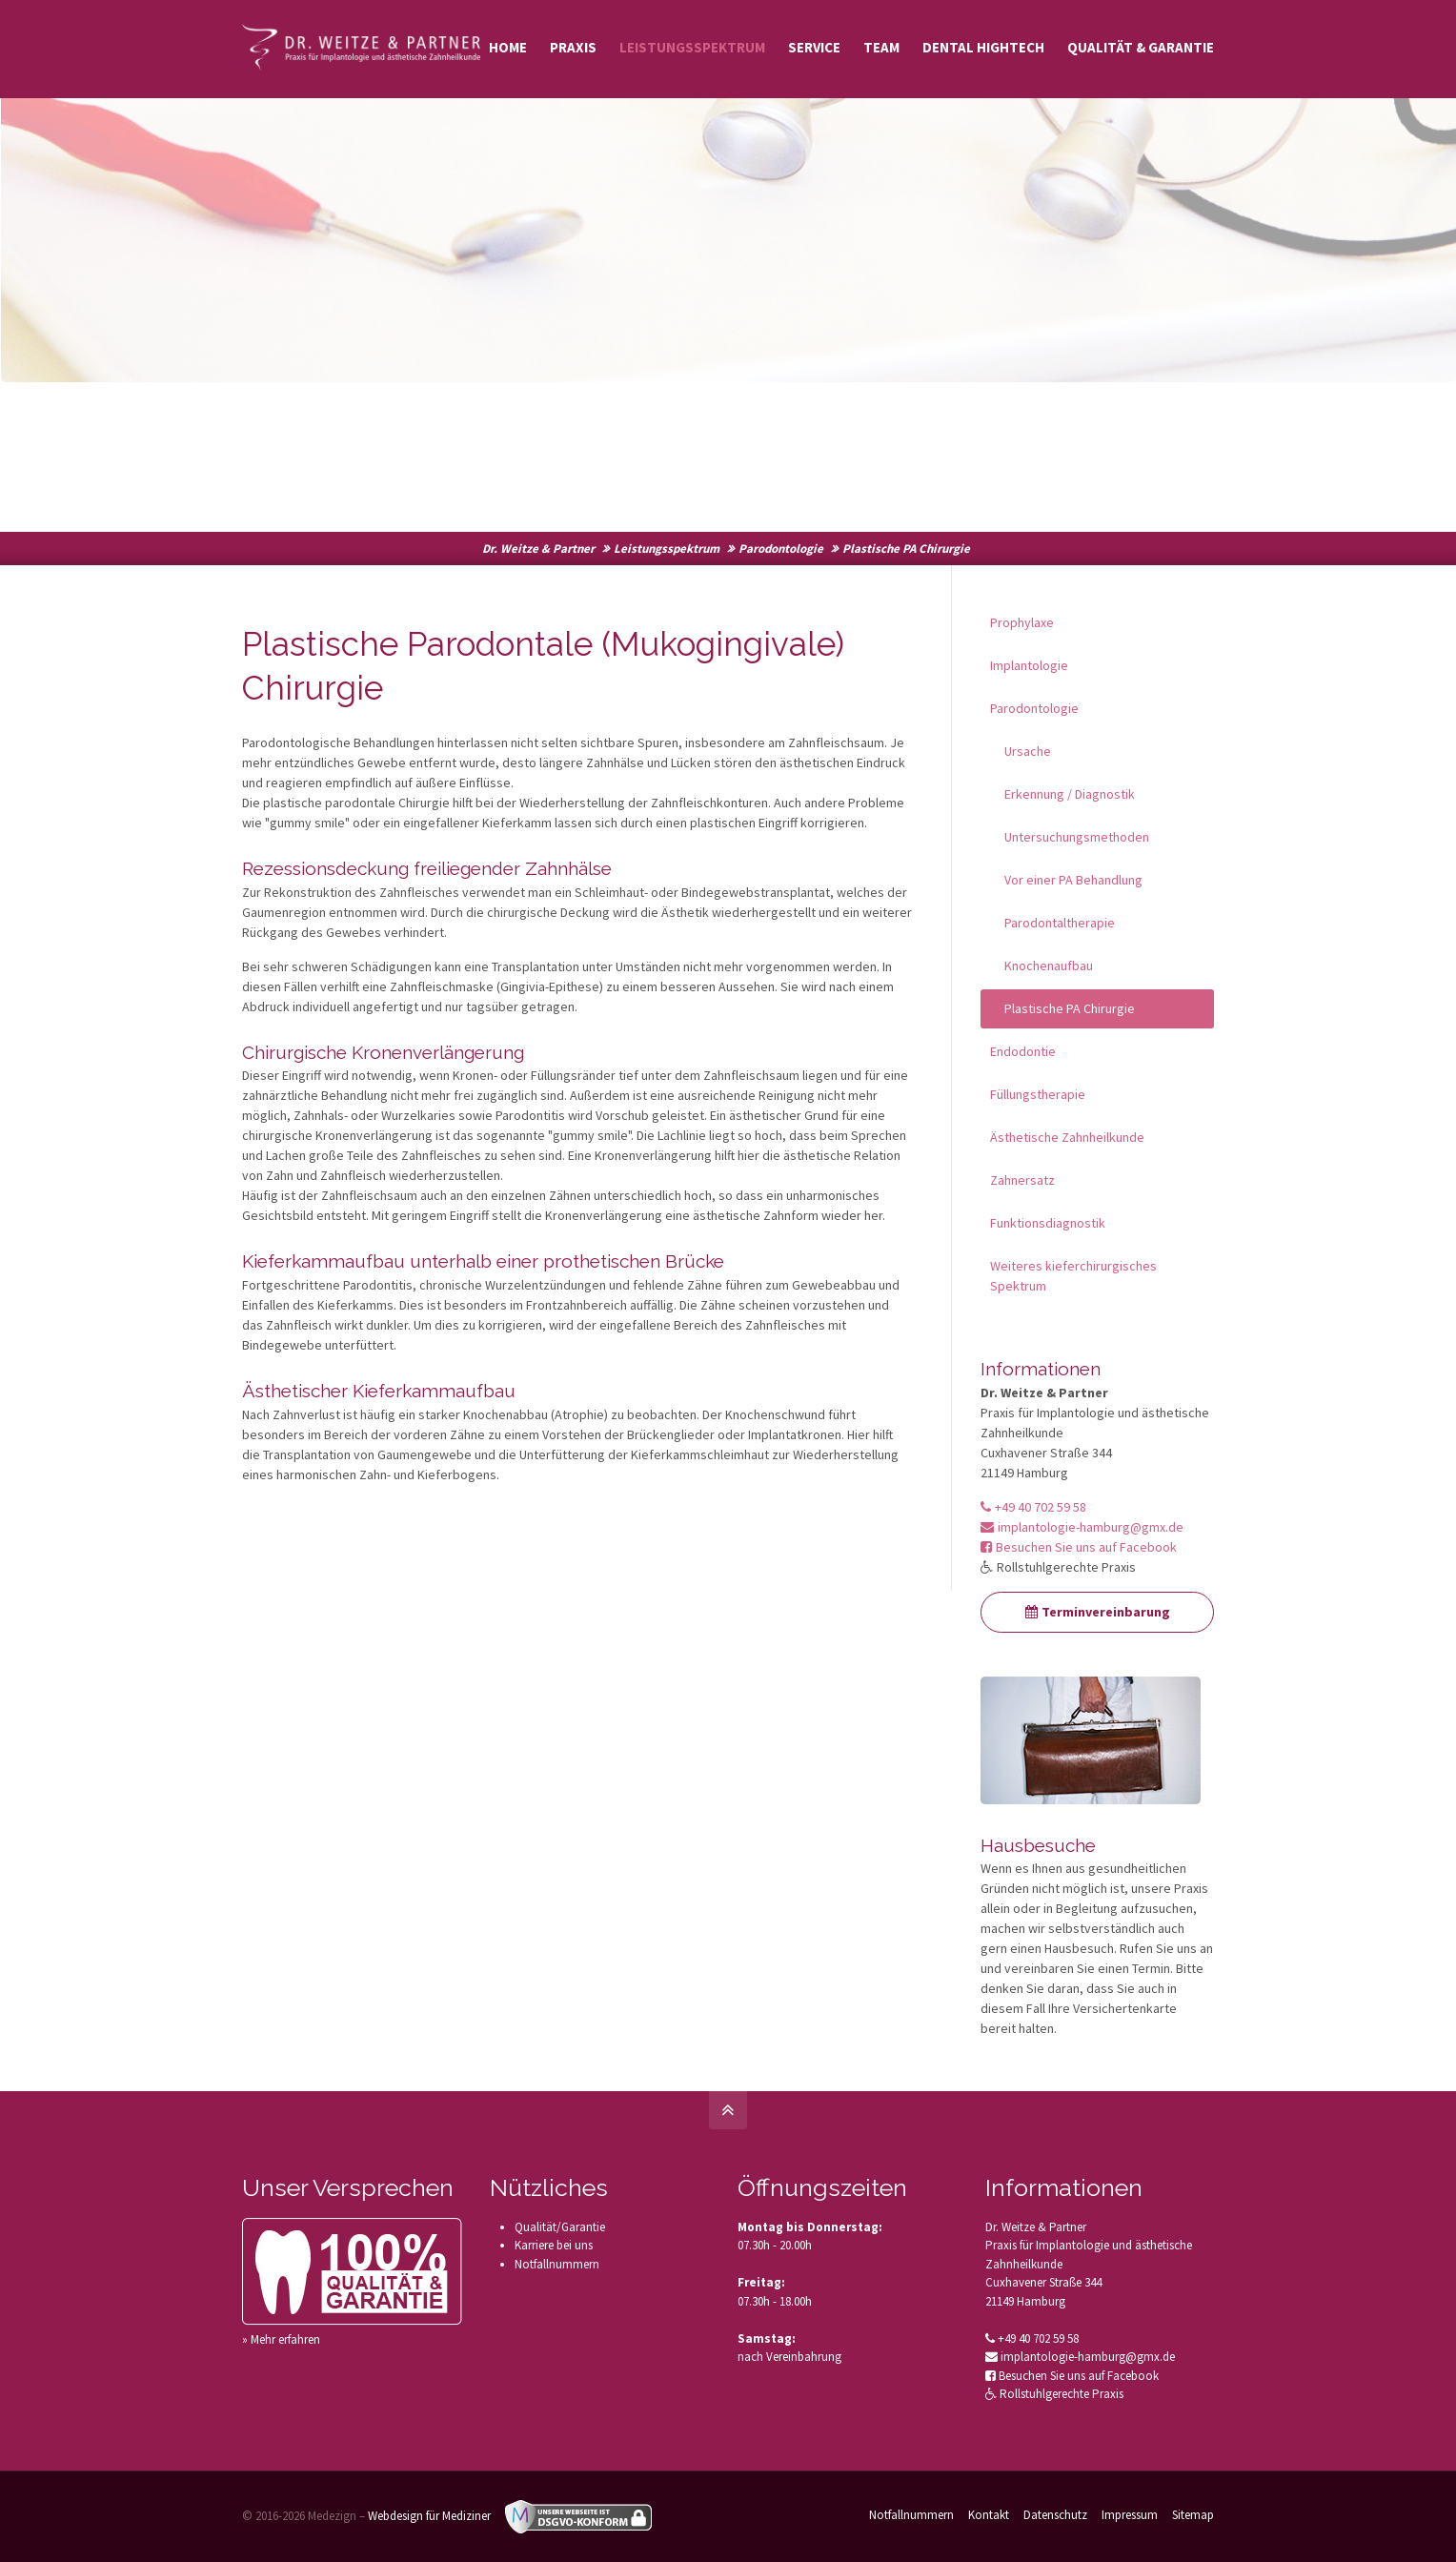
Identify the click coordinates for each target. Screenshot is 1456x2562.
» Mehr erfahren (281, 2339)
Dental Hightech (983, 47)
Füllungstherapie (1037, 1094)
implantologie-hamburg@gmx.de (1082, 1526)
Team (881, 47)
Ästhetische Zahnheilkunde (1067, 1137)
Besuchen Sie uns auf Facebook (1079, 1547)
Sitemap (1193, 2515)
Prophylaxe (1022, 622)
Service (814, 47)
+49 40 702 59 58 (1033, 1506)
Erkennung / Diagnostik (1069, 794)
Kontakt (988, 2515)
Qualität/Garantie (560, 2227)
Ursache (1027, 751)
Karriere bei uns (554, 2245)
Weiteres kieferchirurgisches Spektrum (1073, 1275)
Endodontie (1023, 1051)
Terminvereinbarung (1097, 1611)
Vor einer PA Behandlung (1073, 879)
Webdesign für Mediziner (429, 2516)
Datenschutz (1055, 2515)
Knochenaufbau (1048, 965)
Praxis (573, 47)
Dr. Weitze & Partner (538, 548)
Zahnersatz (1022, 1180)
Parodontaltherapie (1059, 922)
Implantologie (1029, 665)
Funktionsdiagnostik (1047, 1222)
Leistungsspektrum (692, 47)
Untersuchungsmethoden (1076, 836)
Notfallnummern (557, 2264)
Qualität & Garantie (1140, 47)
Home (508, 47)
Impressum (1130, 2515)
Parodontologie (780, 548)
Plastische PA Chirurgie (1069, 1008)
